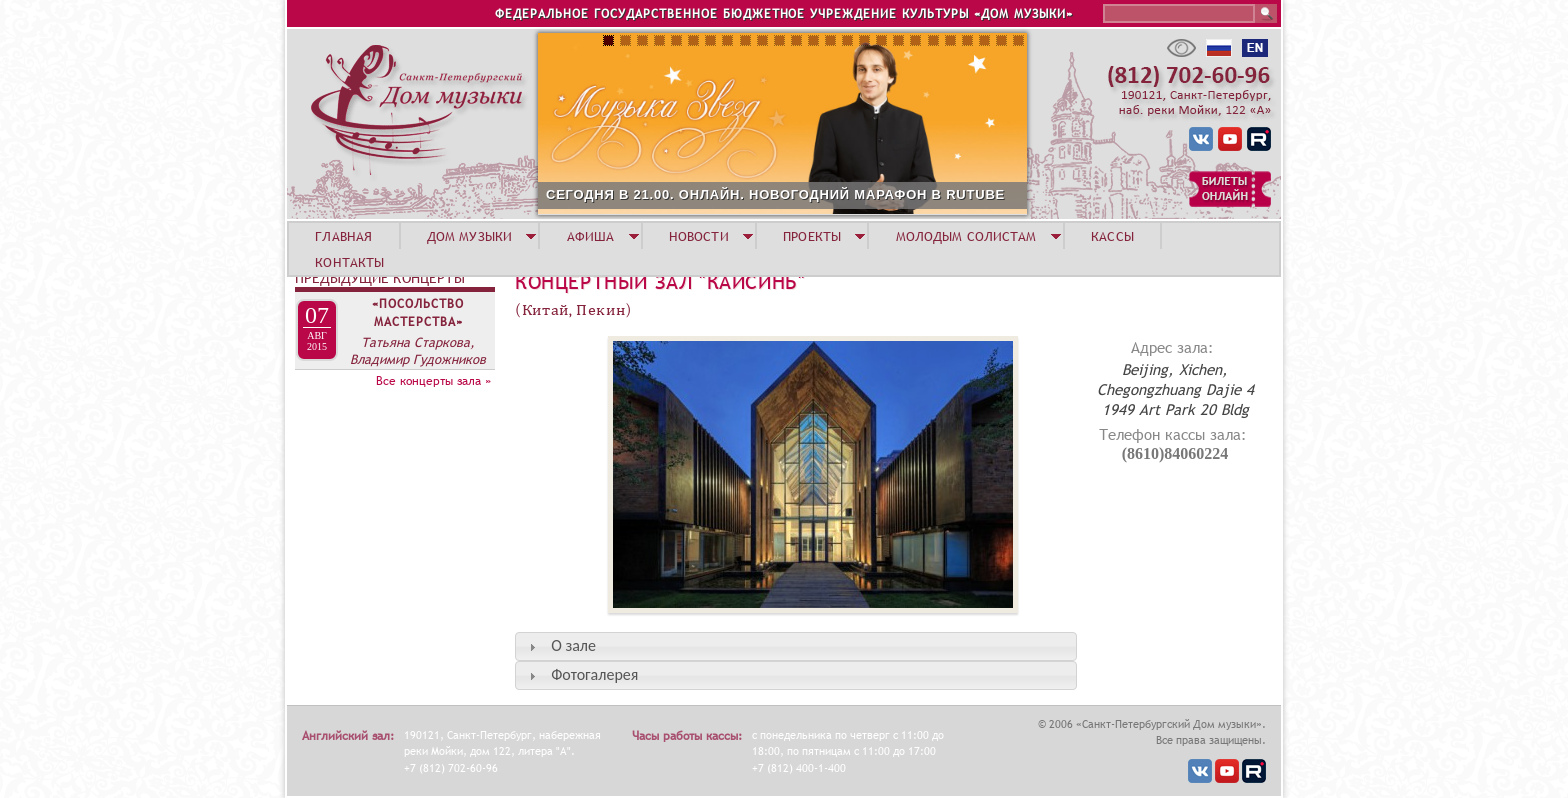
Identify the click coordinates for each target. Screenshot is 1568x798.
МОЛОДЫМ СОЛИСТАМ (966, 236)
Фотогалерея (594, 674)
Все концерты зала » (433, 381)
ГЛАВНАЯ (343, 236)
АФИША (591, 236)
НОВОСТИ (699, 236)
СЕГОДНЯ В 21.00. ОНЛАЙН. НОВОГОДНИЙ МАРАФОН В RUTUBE (775, 194)
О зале (573, 645)
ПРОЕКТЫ (812, 236)
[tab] (796, 646)
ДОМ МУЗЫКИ (469, 236)
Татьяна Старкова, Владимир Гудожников (418, 350)
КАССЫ (1112, 236)
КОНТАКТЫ (349, 262)
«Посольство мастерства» (418, 313)
